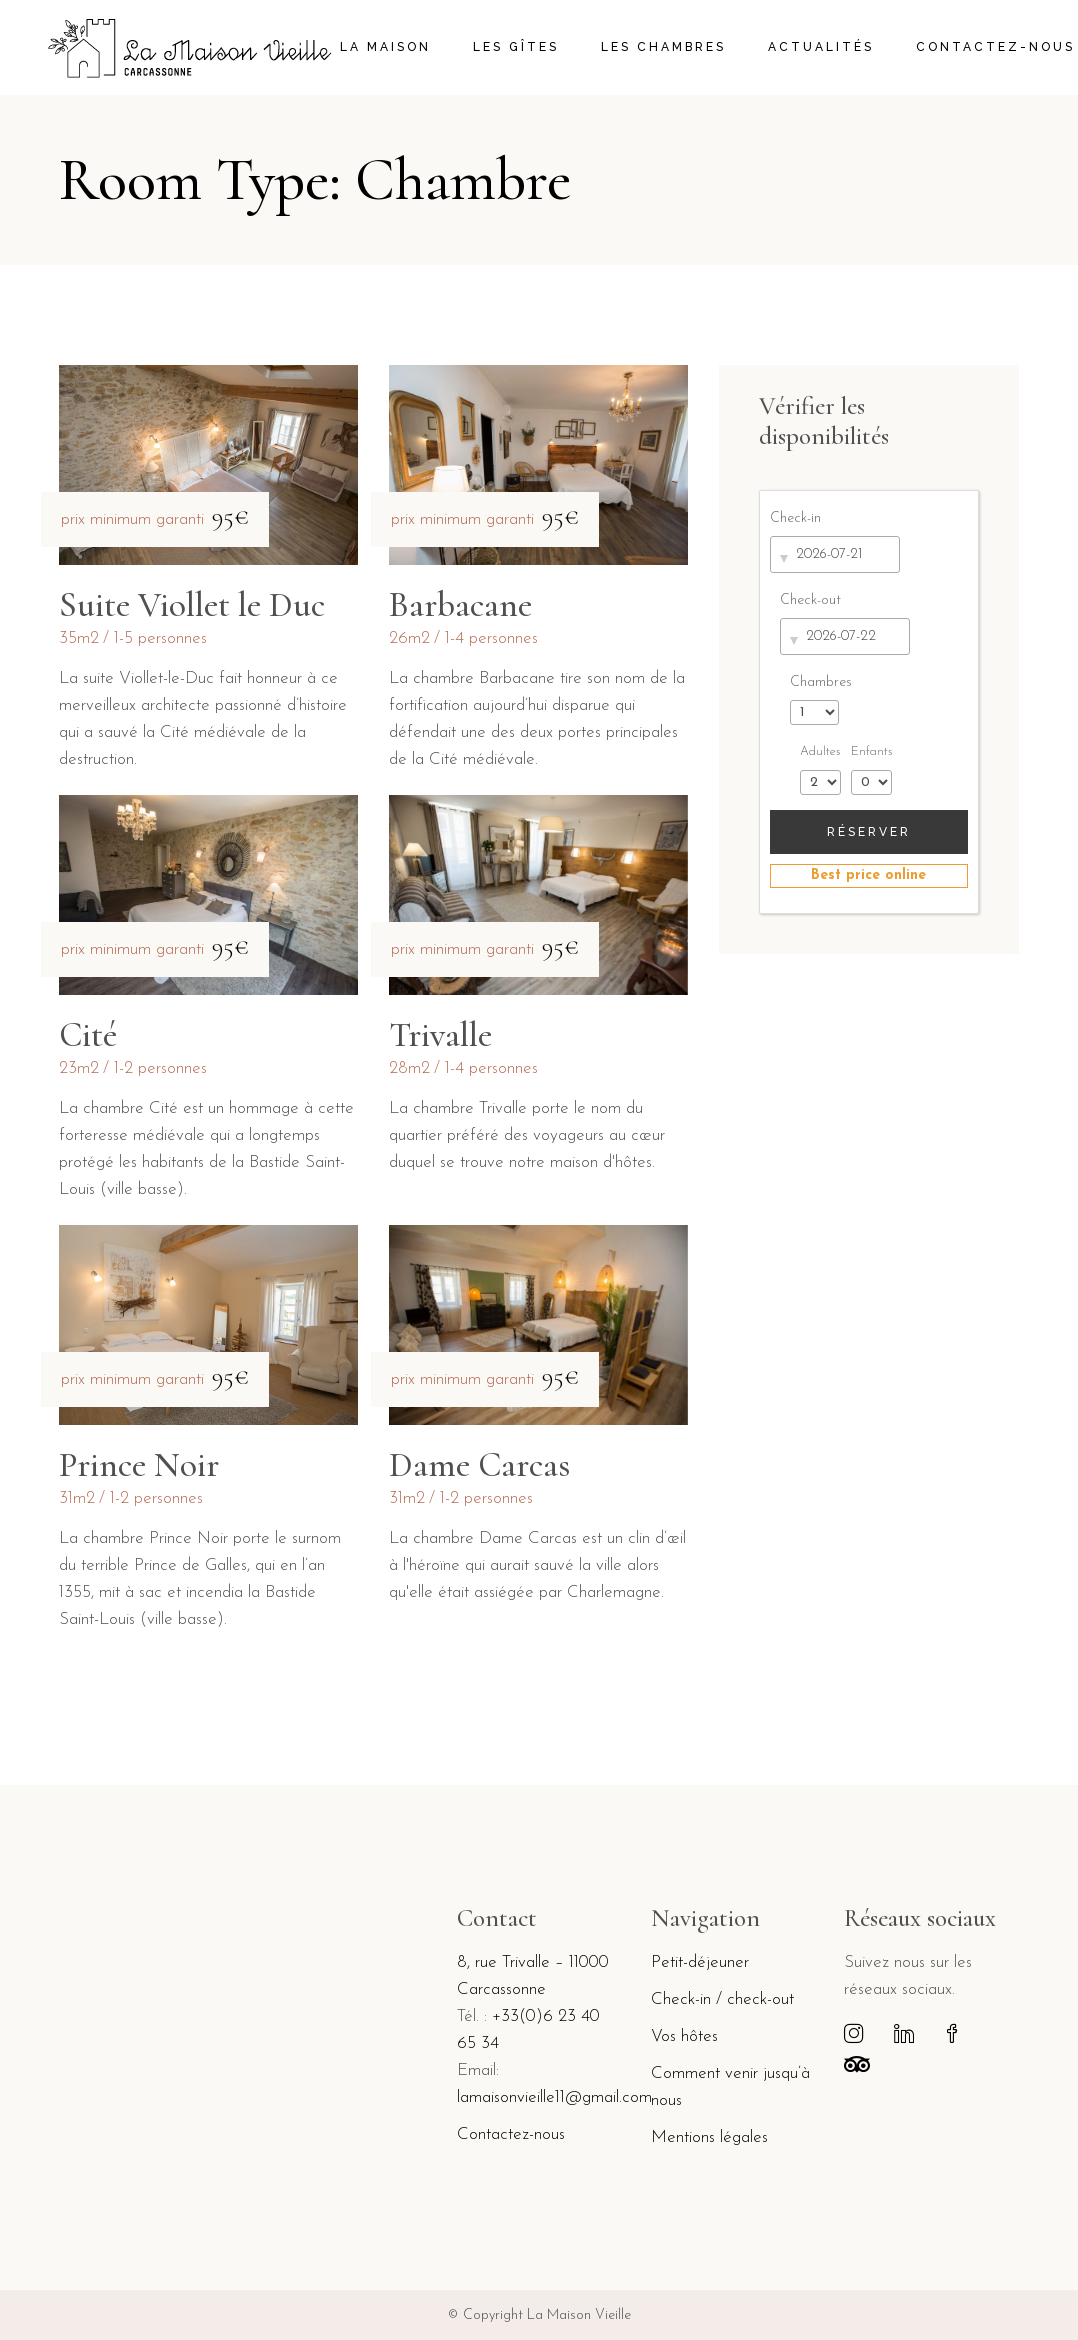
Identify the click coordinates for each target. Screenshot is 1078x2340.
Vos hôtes (684, 2036)
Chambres (821, 682)
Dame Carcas (479, 1465)
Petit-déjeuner (700, 1962)
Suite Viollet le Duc (192, 605)
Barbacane (460, 605)
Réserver (869, 832)
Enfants (871, 752)
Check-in (795, 518)
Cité (88, 1035)
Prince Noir (139, 1465)
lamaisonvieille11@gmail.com (554, 2097)
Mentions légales (709, 2137)
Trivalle (440, 1035)
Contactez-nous (511, 2134)
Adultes (820, 752)
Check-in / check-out (722, 1999)
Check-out (810, 600)
